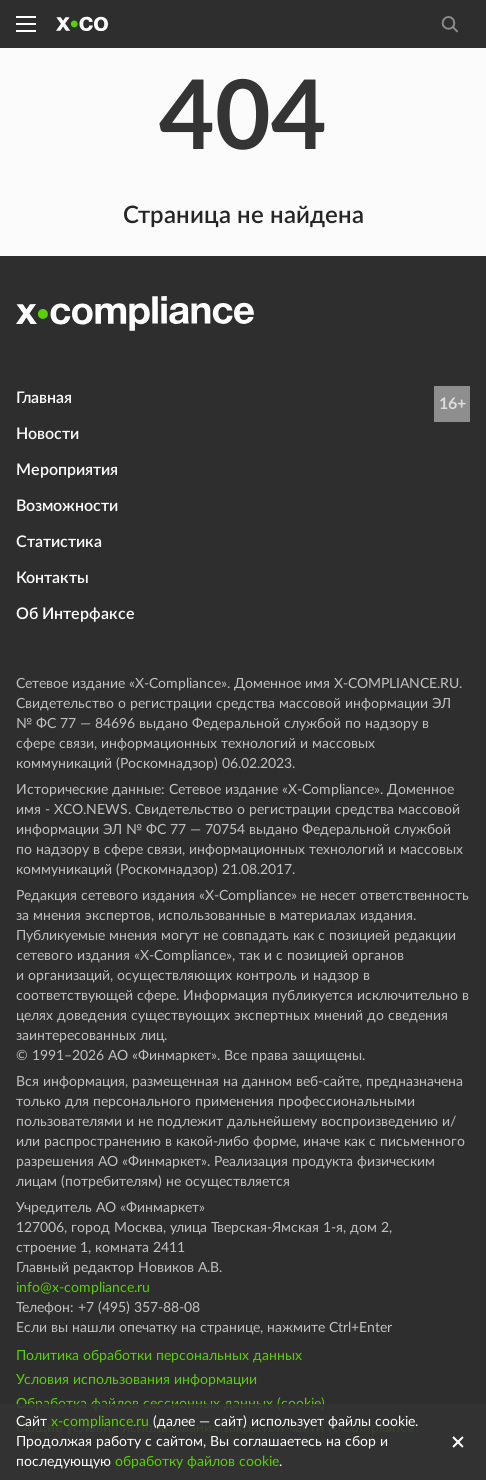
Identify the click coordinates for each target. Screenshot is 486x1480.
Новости (47, 434)
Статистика (59, 542)
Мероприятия (67, 470)
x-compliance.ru (100, 1422)
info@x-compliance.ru (83, 1288)
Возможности (67, 506)
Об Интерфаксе (75, 614)
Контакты (52, 578)
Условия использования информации (136, 1380)
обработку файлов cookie (197, 1462)
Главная (44, 398)
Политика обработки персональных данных (159, 1356)
